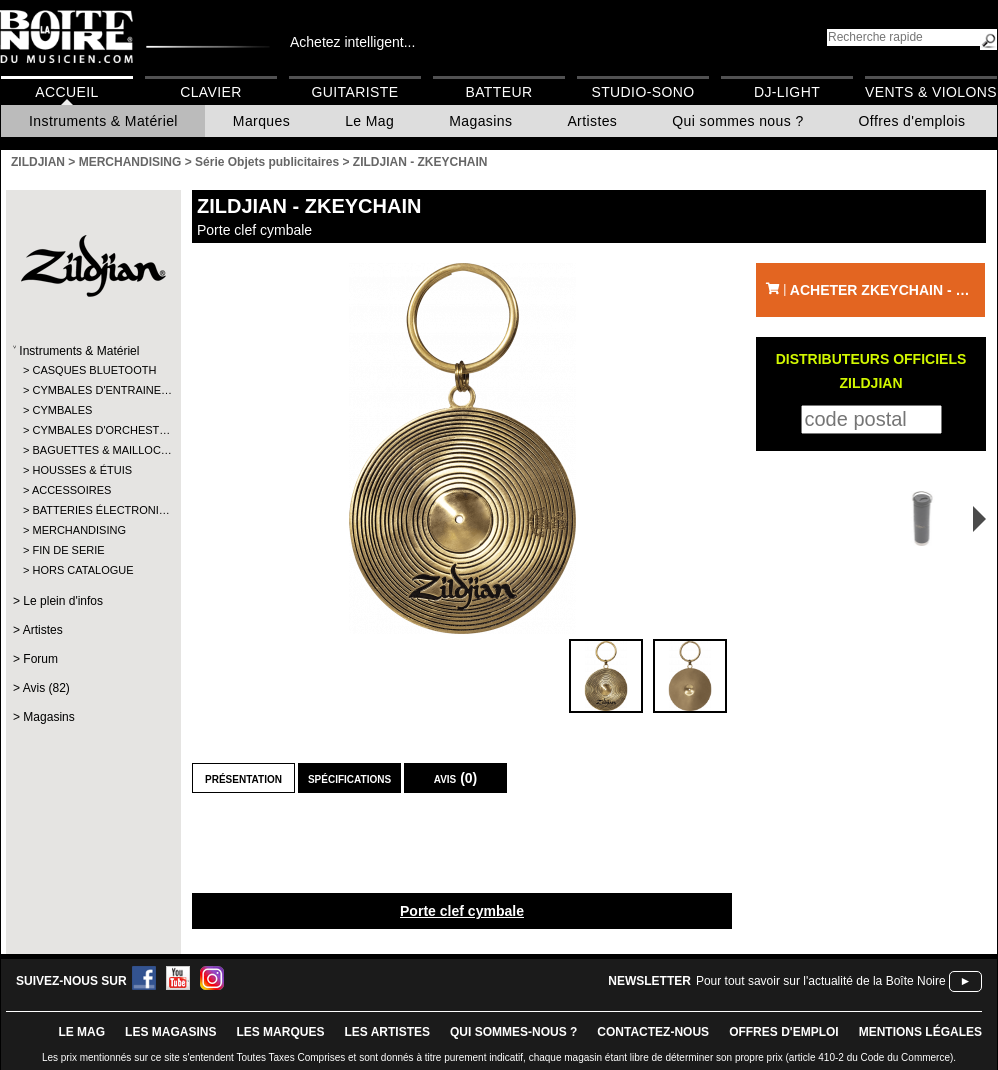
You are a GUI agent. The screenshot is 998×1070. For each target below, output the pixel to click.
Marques (261, 121)
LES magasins (170, 1032)
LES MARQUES (280, 1032)
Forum (40, 659)
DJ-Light (787, 92)
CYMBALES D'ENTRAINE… (92, 390)
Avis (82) (46, 688)
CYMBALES (62, 410)
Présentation (243, 778)
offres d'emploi (784, 1032)
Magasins (480, 121)
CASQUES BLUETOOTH (92, 370)
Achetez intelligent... (352, 42)
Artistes (592, 121)
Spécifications (349, 778)
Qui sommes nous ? (737, 121)
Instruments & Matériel (103, 121)
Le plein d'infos (63, 601)
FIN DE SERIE (68, 550)
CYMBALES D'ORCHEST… (92, 430)
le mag (81, 1032)
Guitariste (355, 92)
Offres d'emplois (912, 121)
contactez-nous (653, 1032)
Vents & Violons (931, 92)
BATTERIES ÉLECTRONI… (92, 510)
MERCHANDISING (79, 530)
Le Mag (369, 121)
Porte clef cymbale (462, 911)
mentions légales (920, 1032)
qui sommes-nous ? (513, 1032)
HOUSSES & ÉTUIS (82, 470)
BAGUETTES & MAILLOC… (92, 450)
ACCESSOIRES (71, 490)
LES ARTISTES (387, 1032)
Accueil (66, 92)
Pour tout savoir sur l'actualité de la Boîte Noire (821, 981)
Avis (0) (456, 778)
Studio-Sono (642, 92)
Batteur (498, 92)
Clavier (211, 92)
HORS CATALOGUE (82, 570)
